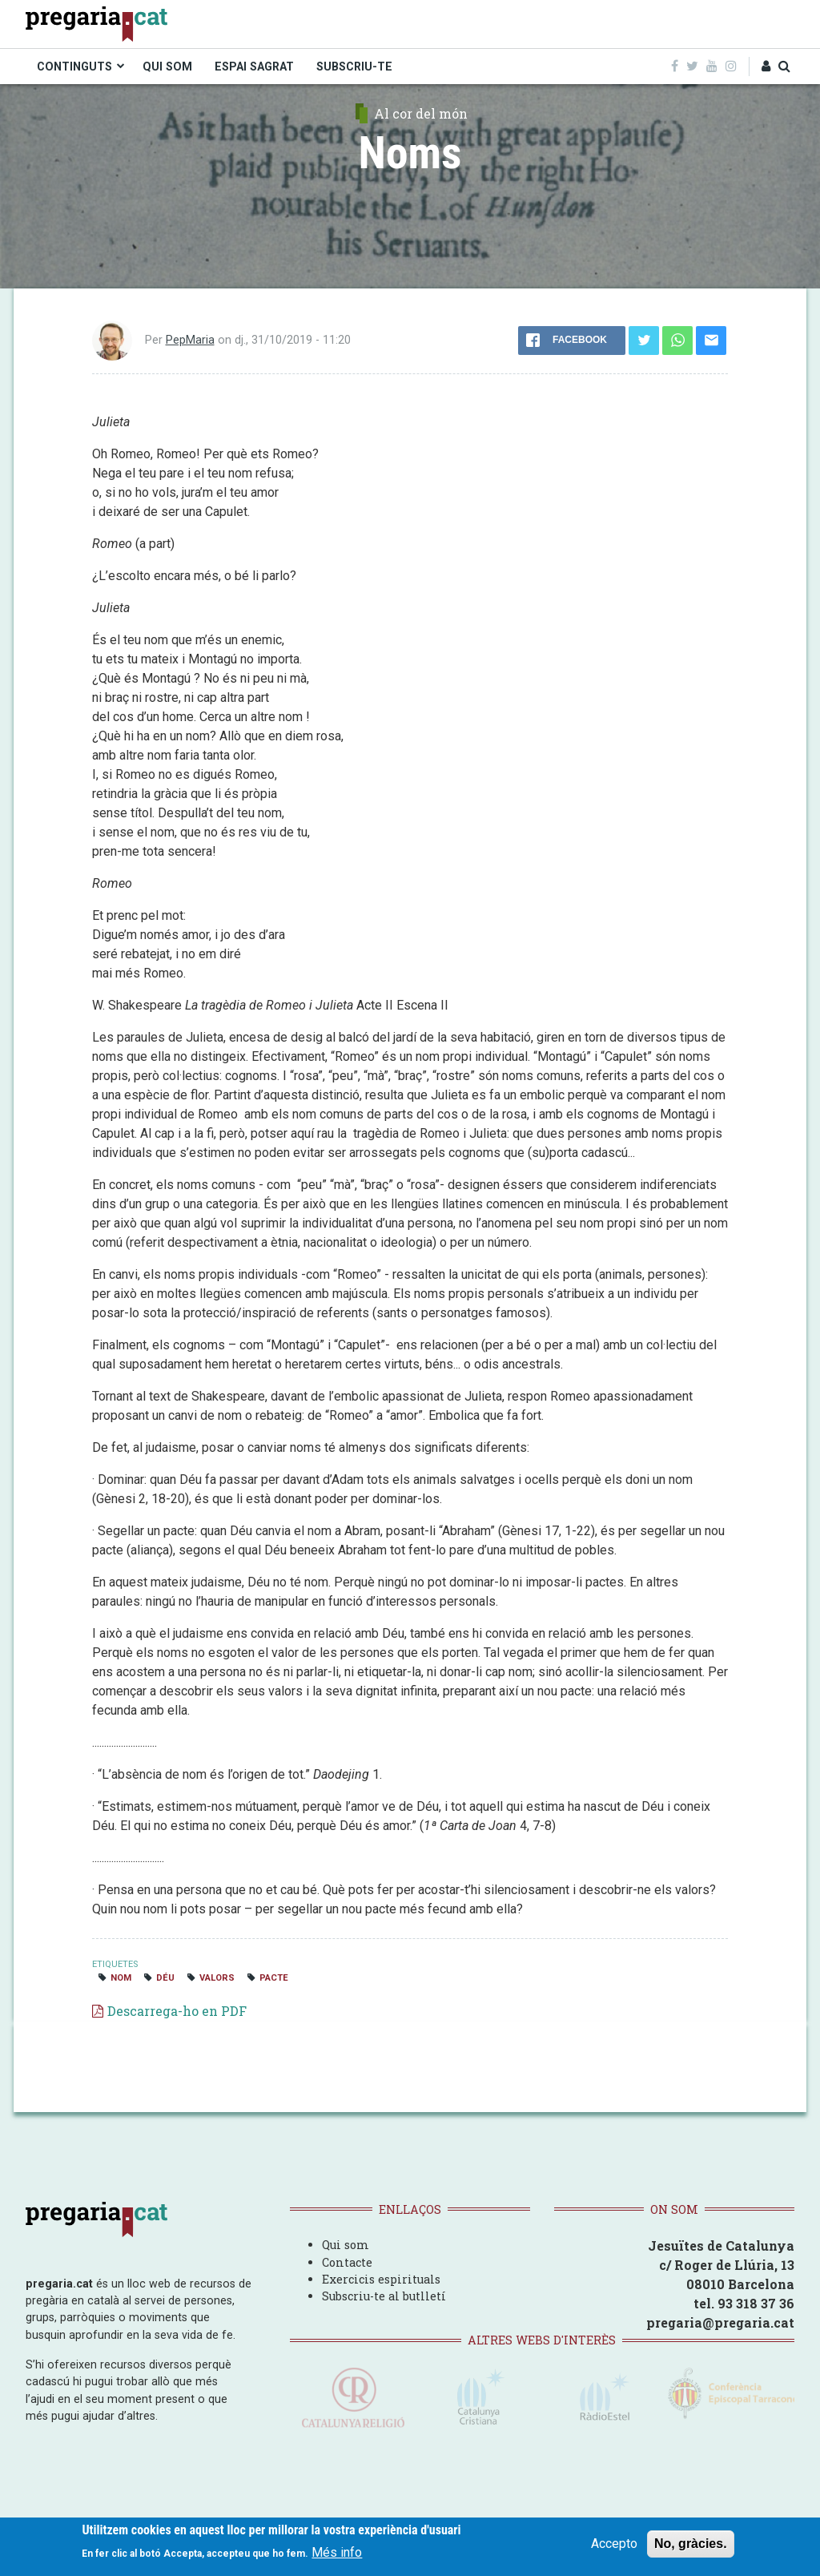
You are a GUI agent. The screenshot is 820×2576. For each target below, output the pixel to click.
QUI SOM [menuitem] (167, 66)
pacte (273, 1978)
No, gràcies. (690, 2543)
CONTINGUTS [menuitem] (74, 66)
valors (217, 1978)
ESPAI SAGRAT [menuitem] (254, 66)
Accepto (614, 2543)
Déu (165, 1978)
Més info (337, 2552)
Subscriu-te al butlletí (384, 2296)
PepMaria (190, 340)
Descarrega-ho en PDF (177, 2010)
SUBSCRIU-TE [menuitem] (354, 66)
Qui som (345, 2244)
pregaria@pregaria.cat (720, 2322)
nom (121, 1978)
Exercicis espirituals (381, 2279)
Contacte (347, 2262)
